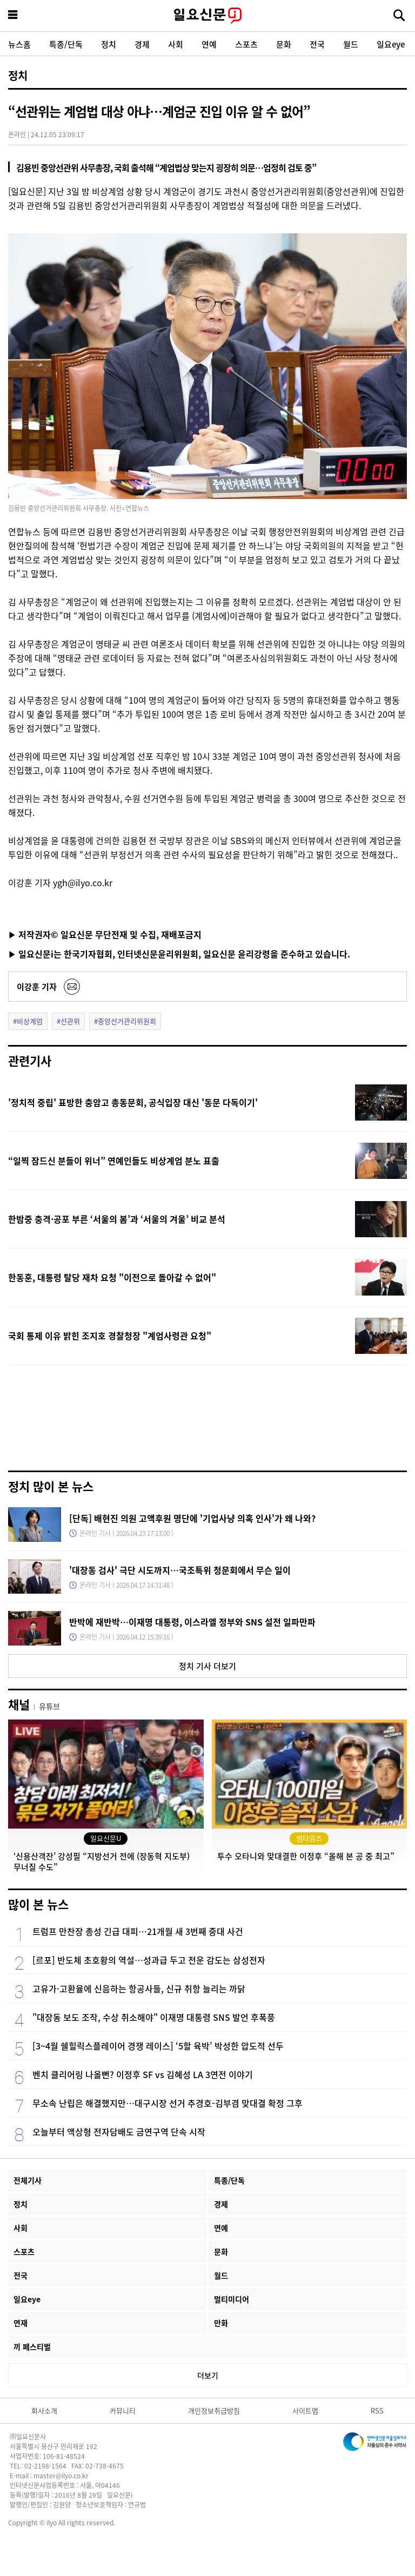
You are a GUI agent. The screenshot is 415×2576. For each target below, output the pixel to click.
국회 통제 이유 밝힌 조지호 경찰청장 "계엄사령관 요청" (109, 1335)
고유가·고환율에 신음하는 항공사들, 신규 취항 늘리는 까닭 (138, 1988)
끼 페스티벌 (32, 2346)
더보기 (207, 2375)
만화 (221, 2322)
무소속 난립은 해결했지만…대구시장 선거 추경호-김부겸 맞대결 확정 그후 (167, 2103)
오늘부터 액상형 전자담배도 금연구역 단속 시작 (118, 2131)
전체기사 (28, 2180)
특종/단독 (66, 44)
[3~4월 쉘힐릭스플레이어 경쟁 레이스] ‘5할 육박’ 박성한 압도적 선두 (158, 2046)
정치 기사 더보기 (207, 1665)
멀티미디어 (231, 2299)
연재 (21, 2322)
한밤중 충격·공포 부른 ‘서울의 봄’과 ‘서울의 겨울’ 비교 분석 (116, 1219)
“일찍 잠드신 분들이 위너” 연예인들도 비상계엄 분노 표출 (113, 1160)
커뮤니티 (123, 2410)
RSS (377, 2410)
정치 (108, 44)
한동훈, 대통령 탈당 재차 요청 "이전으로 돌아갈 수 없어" (112, 1277)
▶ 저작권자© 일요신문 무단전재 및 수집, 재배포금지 (105, 934)
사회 (175, 44)
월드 (350, 44)
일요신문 (207, 16)
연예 (209, 44)
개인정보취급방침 (214, 2410)
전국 (317, 44)
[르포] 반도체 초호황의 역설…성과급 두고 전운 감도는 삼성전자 (148, 1960)
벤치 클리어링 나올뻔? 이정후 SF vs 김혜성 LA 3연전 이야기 (142, 2074)
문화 (283, 44)
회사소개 (44, 2410)
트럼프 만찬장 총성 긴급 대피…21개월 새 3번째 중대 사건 (137, 1931)
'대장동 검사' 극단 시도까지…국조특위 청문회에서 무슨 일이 (180, 1569)
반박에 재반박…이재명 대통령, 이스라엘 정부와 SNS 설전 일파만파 (192, 1621)
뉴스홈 (19, 44)
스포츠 (246, 44)
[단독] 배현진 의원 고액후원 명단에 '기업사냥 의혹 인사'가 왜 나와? (192, 1518)
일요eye (391, 44)
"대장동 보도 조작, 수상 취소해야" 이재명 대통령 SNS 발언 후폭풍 (153, 2017)
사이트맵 (305, 2410)
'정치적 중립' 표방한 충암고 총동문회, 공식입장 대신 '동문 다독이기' (133, 1102)
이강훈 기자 (37, 986)
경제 (142, 44)
